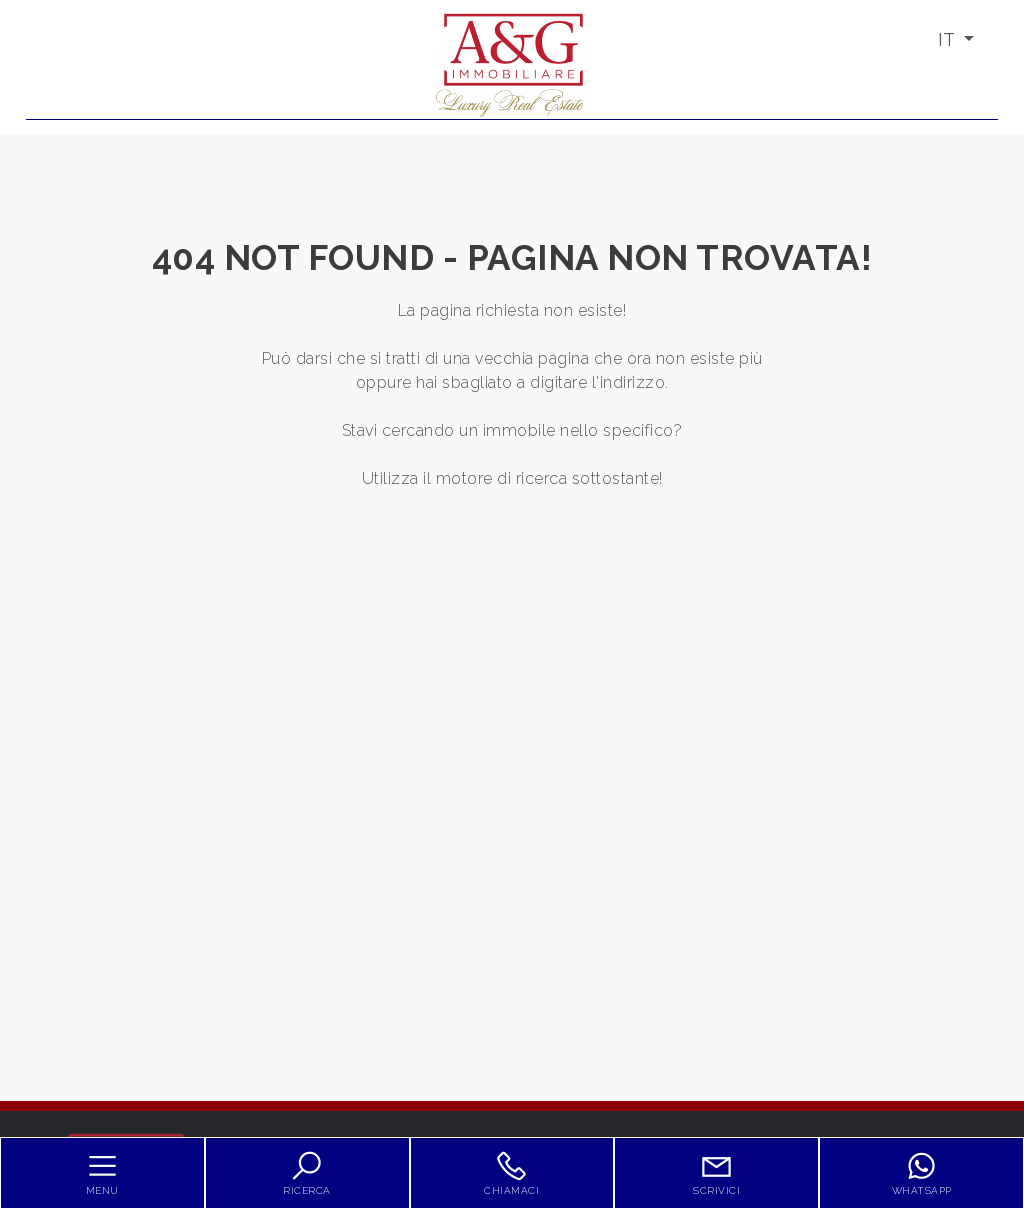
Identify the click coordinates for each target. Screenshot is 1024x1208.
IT (948, 39)
